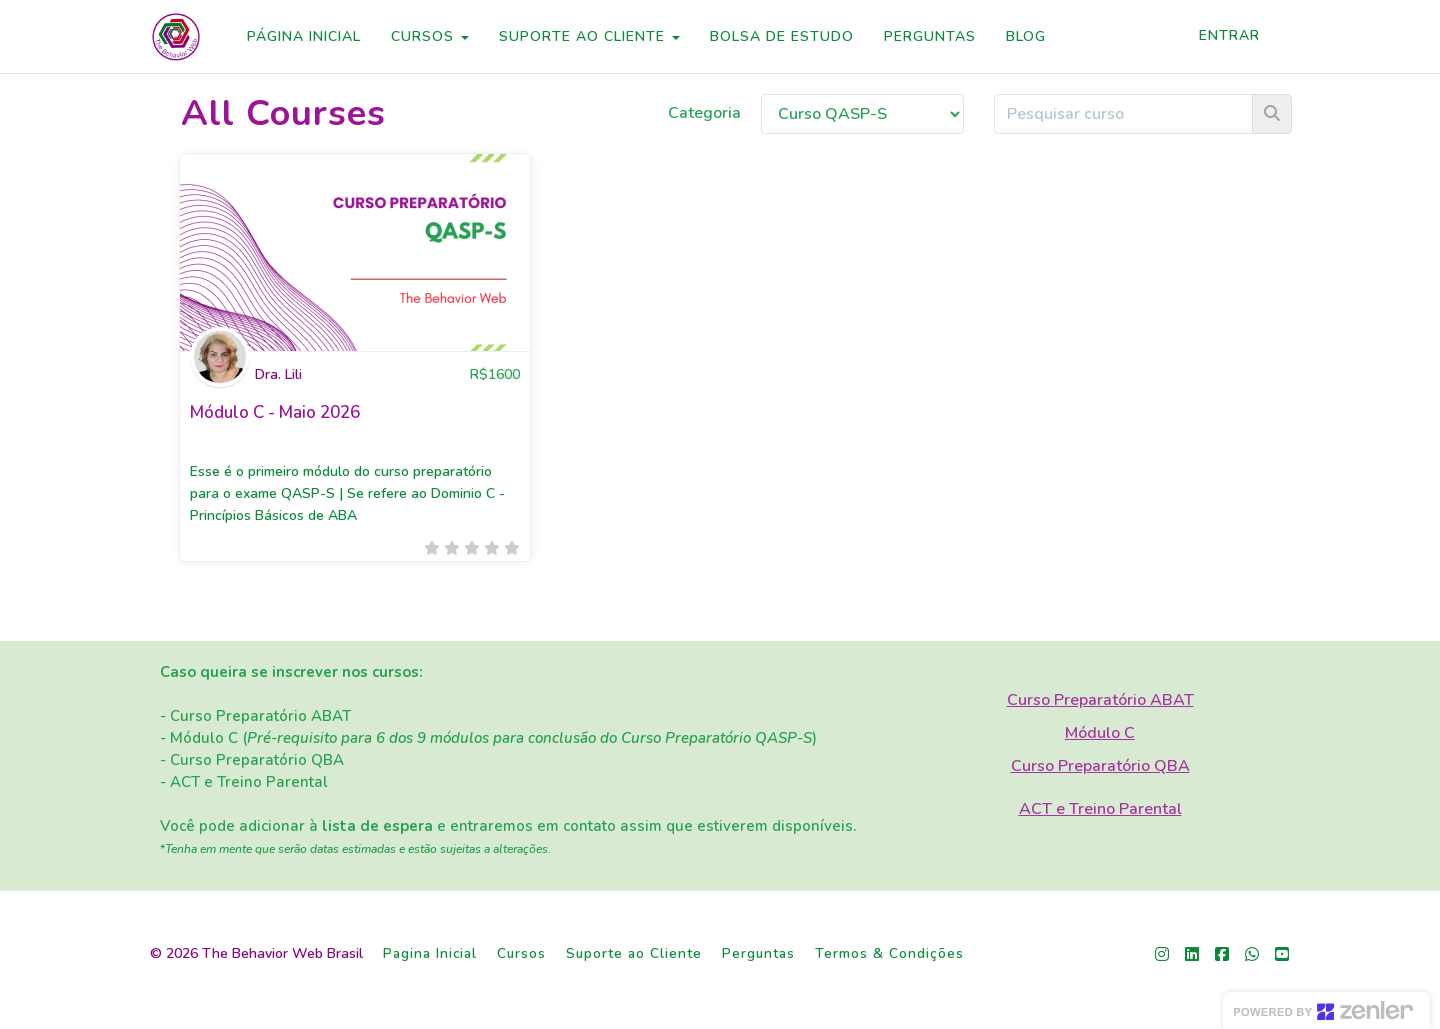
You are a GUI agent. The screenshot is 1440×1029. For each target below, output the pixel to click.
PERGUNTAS (930, 36)
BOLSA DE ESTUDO (782, 36)
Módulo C (1100, 733)
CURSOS (430, 36)
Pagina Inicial (430, 953)
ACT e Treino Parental (1100, 809)
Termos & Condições (889, 953)
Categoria (704, 113)
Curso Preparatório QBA (1100, 766)
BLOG (1026, 36)
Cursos (521, 953)
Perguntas (758, 953)
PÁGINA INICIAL (304, 36)
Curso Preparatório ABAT (1100, 700)
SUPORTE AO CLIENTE (589, 36)
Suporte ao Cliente (634, 953)
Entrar (1229, 35)
